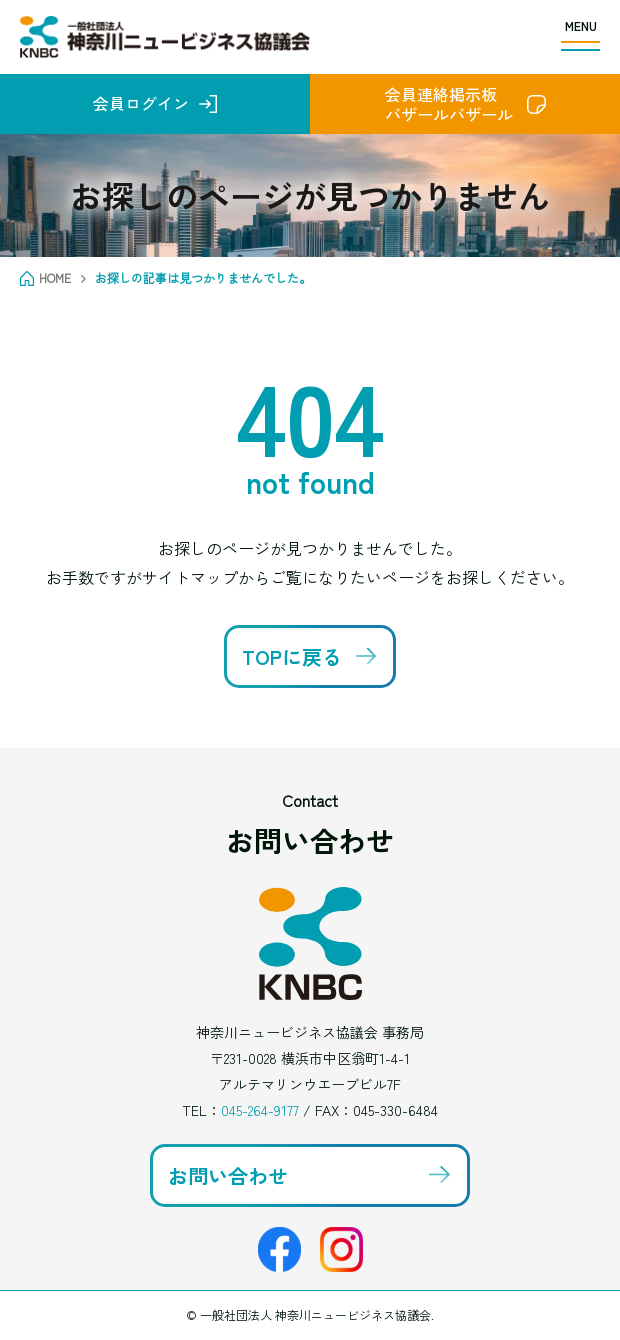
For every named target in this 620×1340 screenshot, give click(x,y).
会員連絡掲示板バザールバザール (449, 104)
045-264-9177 (260, 1110)
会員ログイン (141, 103)
